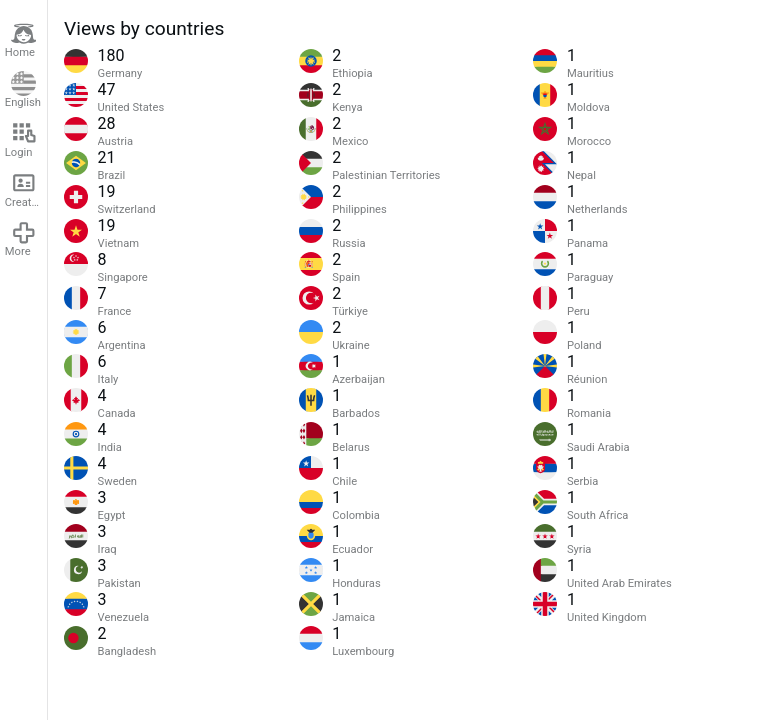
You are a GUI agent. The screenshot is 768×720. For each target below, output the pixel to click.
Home (21, 40)
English (23, 90)
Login (21, 139)
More (21, 239)
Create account (26, 189)
